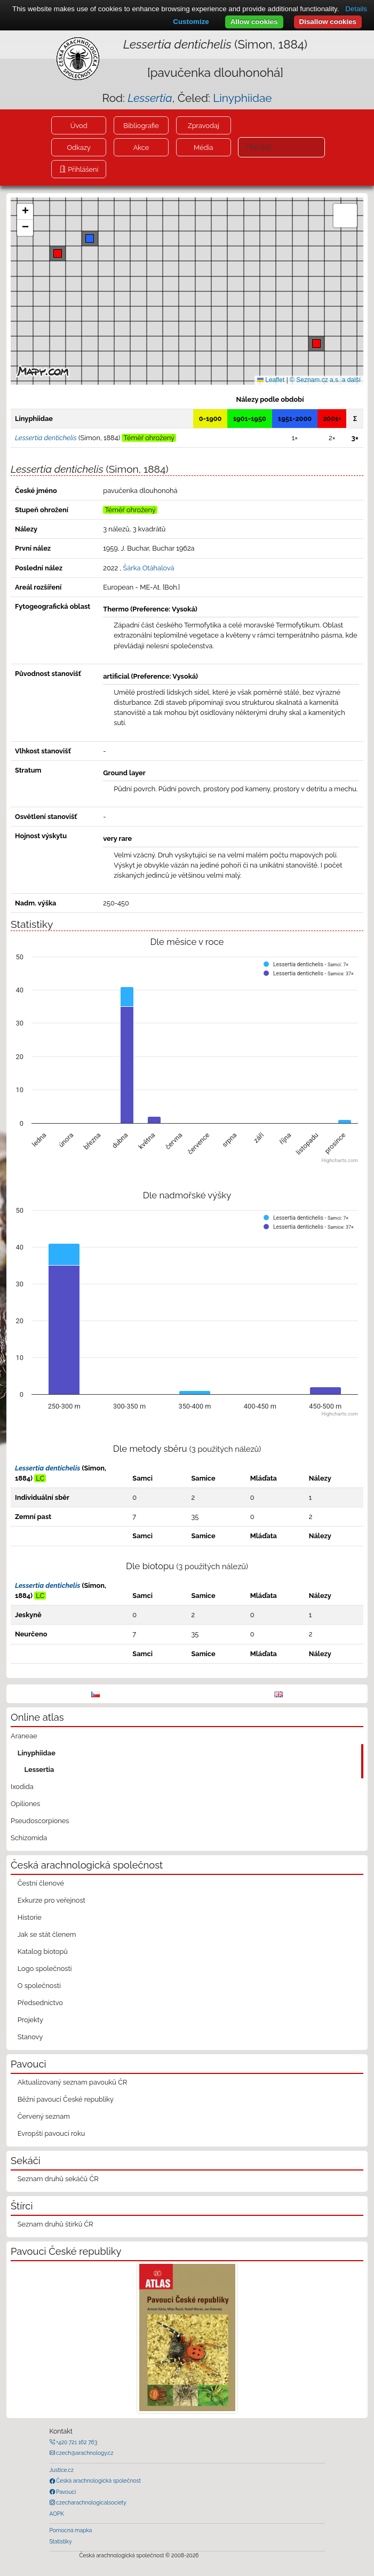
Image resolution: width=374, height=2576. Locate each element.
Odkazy (79, 148)
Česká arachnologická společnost (98, 2480)
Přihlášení (82, 169)
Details (356, 9)
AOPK (57, 2513)
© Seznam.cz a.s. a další (325, 380)
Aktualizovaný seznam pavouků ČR (73, 2082)
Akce (141, 148)
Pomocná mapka (71, 2530)
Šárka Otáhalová (148, 568)
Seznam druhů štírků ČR (55, 2224)
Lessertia (39, 1770)
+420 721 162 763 (76, 2442)
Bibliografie (140, 126)
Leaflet (270, 380)
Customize (191, 22)
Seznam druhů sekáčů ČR (58, 2179)
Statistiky (61, 2541)
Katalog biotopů (43, 1951)
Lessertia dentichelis (47, 1468)
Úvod (78, 126)
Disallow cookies (327, 22)
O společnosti (39, 1986)
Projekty (30, 2020)
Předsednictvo (40, 2003)
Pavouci (65, 2491)
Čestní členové (41, 1883)
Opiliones (25, 1804)
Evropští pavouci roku (51, 2133)
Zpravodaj (203, 126)
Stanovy (30, 2037)
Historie (30, 1917)
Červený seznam (44, 2116)
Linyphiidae (242, 98)
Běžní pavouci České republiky (66, 2099)
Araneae (24, 1736)
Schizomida (29, 1838)
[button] (316, 343)
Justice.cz (62, 2470)
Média (203, 148)
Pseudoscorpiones (40, 1821)
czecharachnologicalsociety (90, 2502)
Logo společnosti (45, 1969)
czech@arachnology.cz (84, 2453)
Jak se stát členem (47, 1934)
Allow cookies (254, 22)
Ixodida (22, 1787)
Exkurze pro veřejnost (51, 1900)
